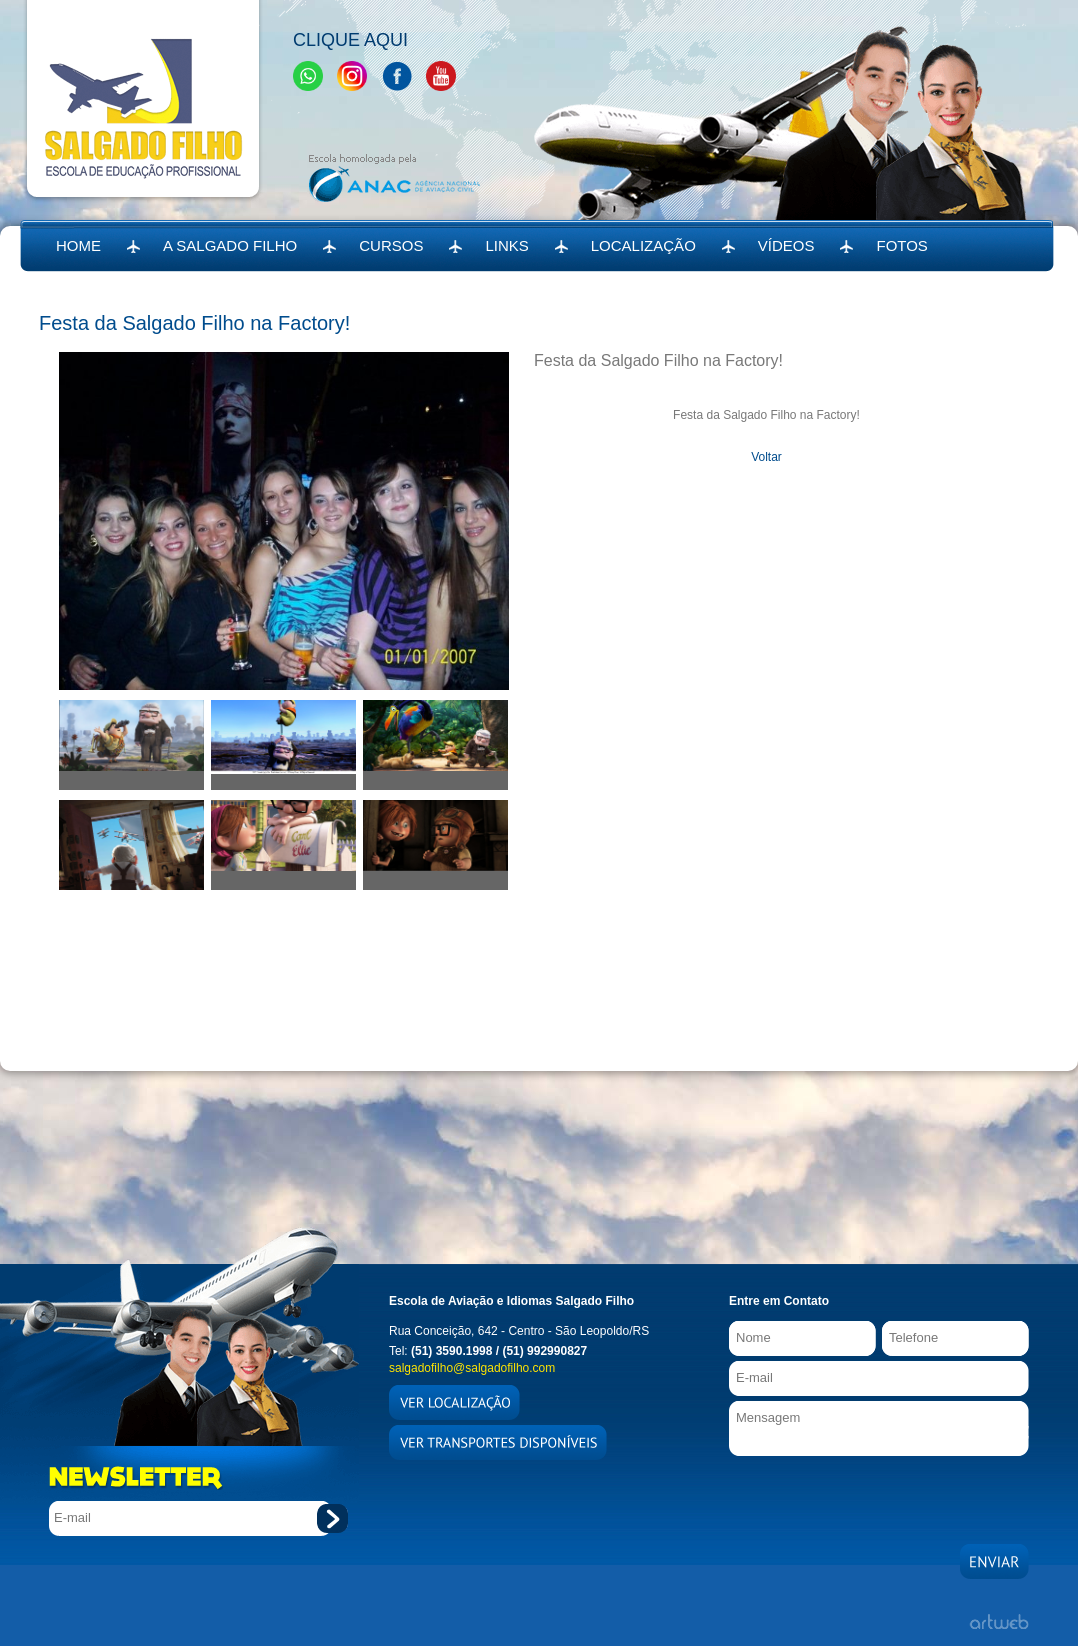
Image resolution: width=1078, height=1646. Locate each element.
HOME (78, 245)
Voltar (766, 457)
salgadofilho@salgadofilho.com (472, 1368)
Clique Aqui (350, 40)
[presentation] (881, 1495)
